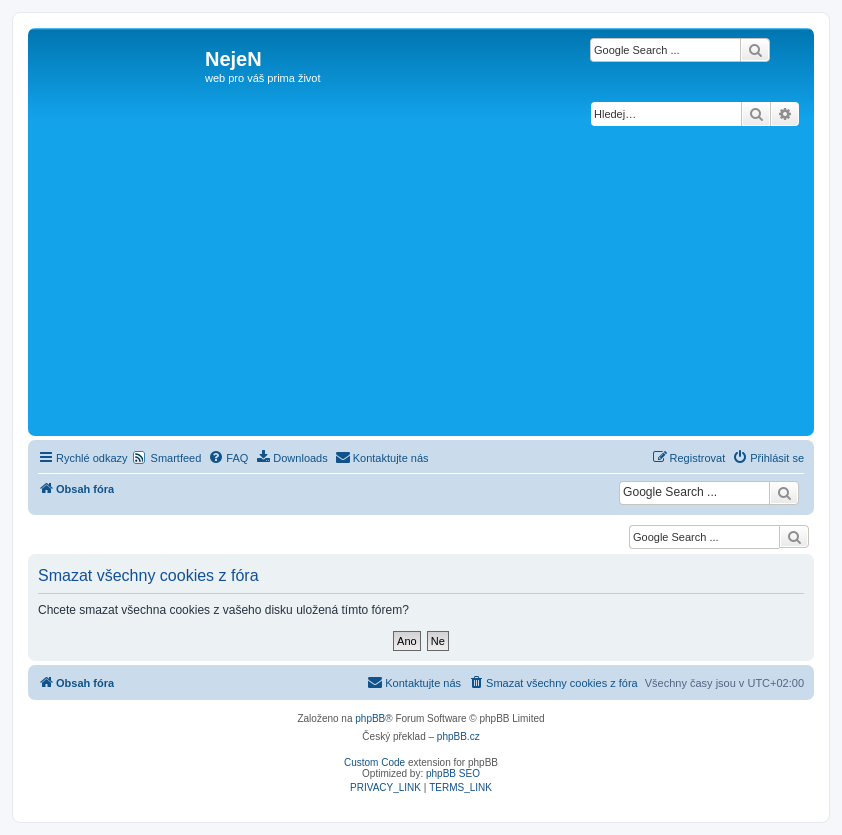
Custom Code (374, 762)
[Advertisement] (421, 281)
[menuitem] (228, 458)
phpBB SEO (453, 773)
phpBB (370, 718)
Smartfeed (176, 458)
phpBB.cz (458, 736)
